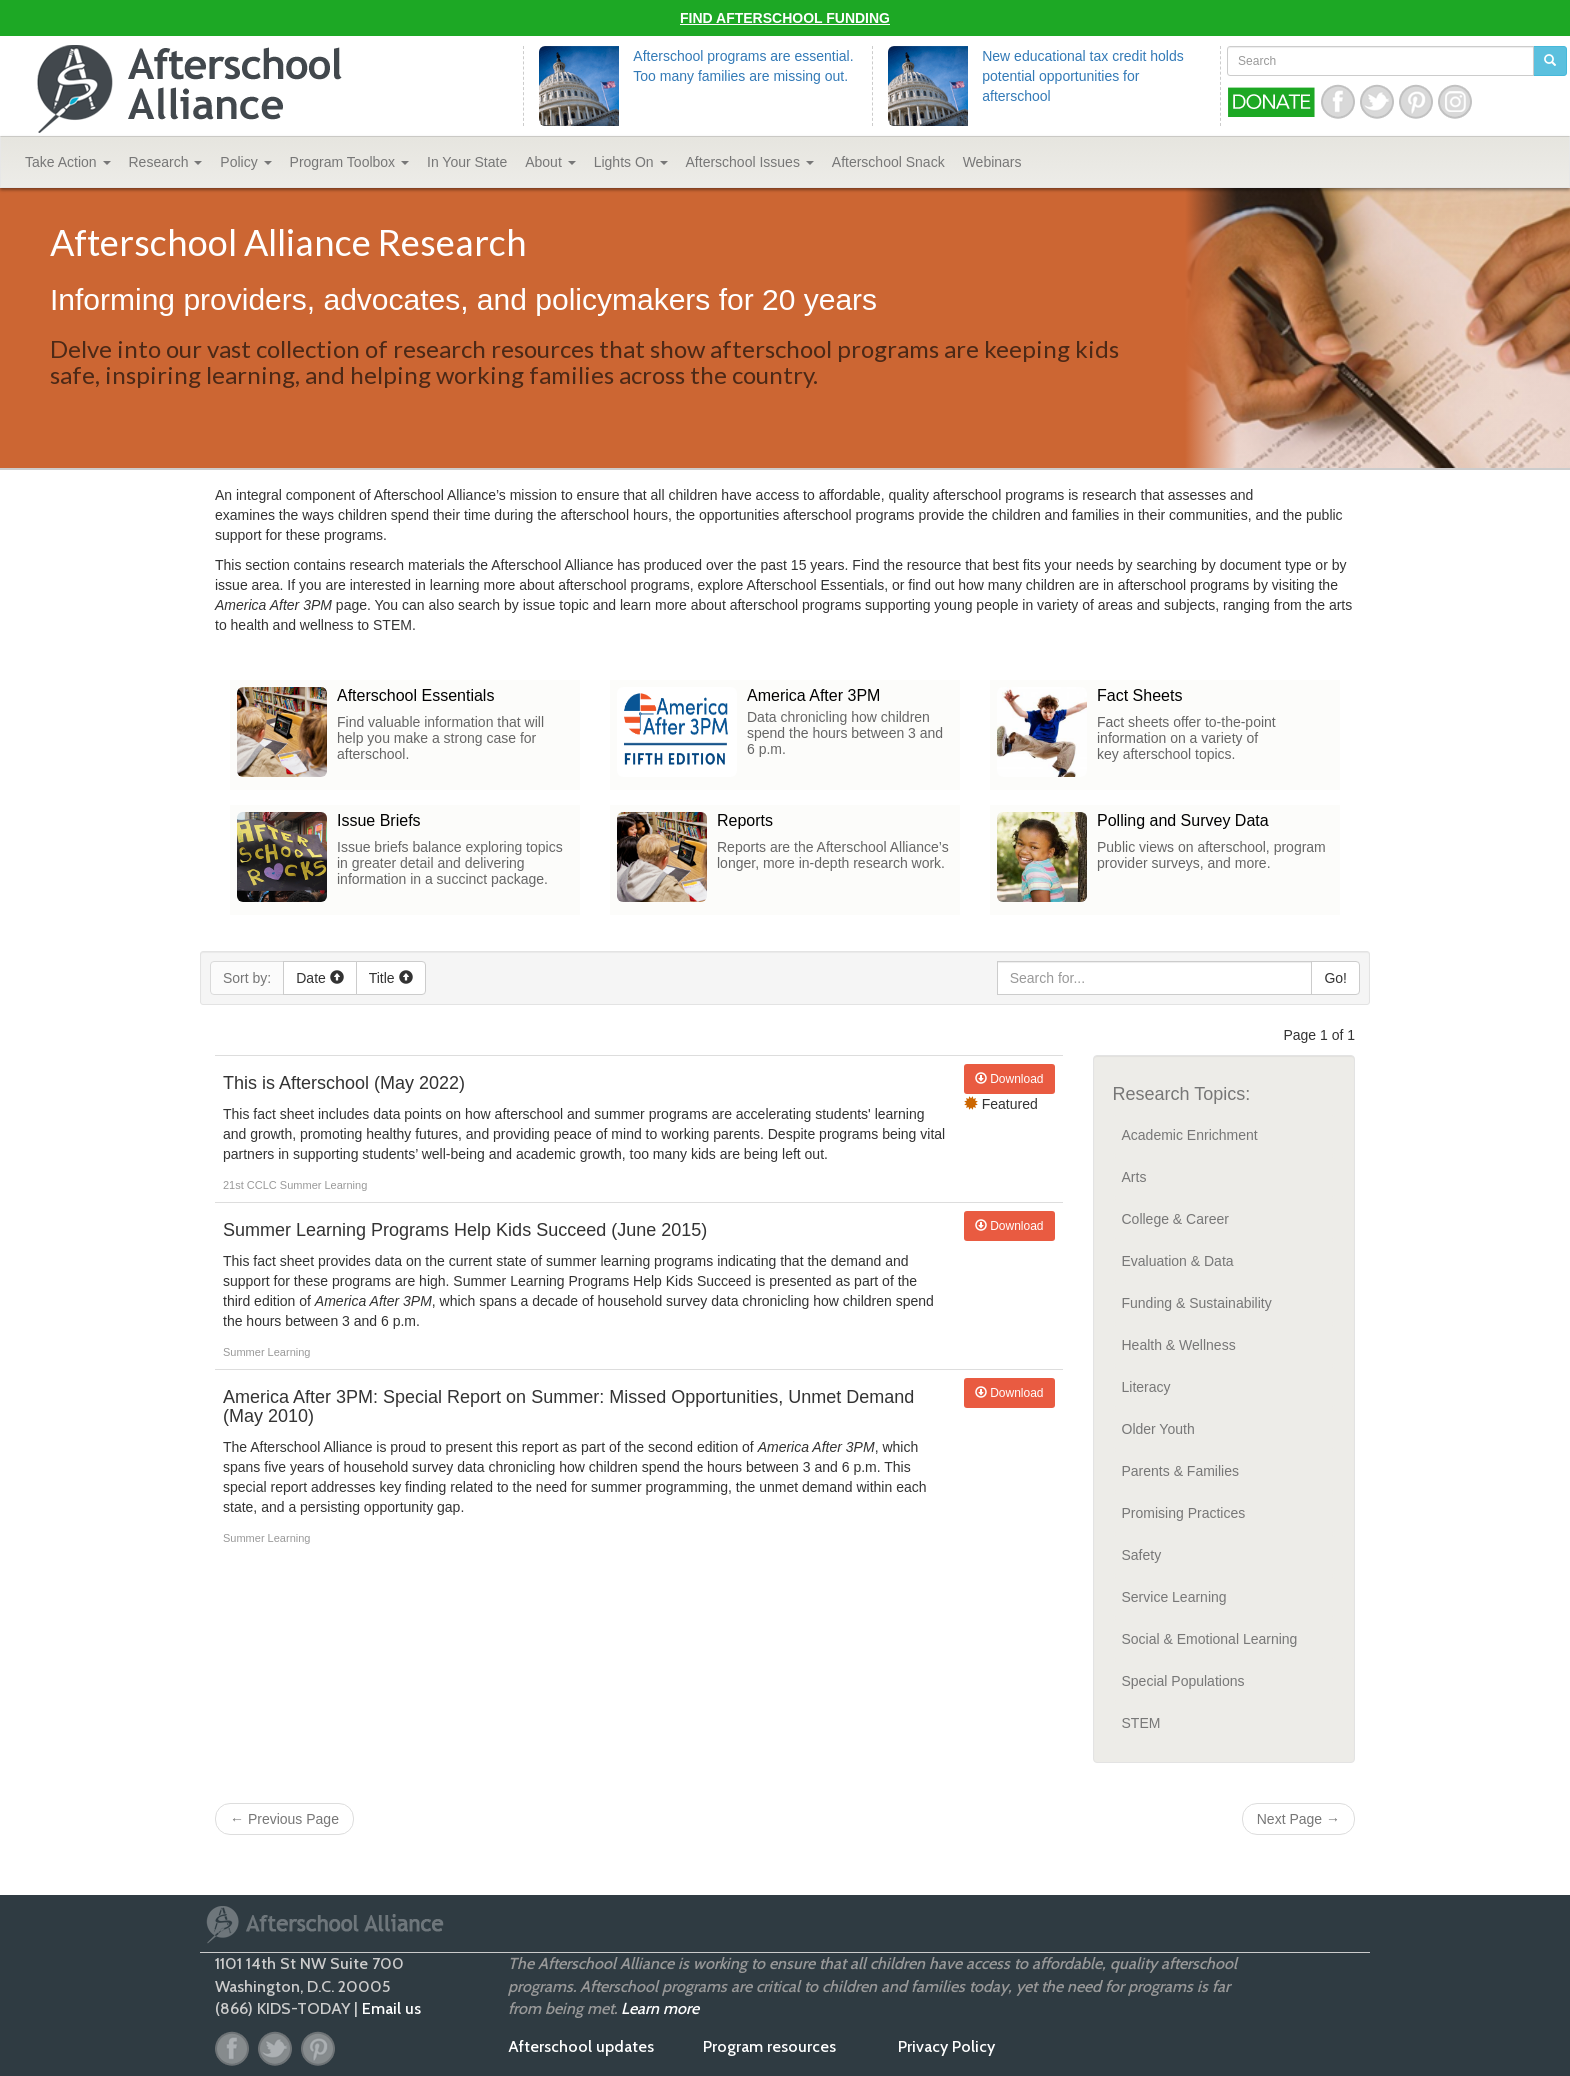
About (550, 162)
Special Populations (1183, 1681)
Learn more (660, 2008)
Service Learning (1174, 1597)
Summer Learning (323, 1185)
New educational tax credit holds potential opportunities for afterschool (1083, 76)
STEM (1141, 1723)
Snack (888, 162)
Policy (245, 162)
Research (166, 162)
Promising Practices (1184, 1513)
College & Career (1175, 1219)
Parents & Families (1180, 1471)
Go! (1335, 978)
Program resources (769, 2046)
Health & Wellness (1179, 1345)
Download (1009, 1079)
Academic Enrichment (1190, 1135)
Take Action (68, 162)
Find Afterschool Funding (785, 18)
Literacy (1146, 1387)
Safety (1142, 1555)
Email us (391, 2008)
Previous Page (284, 1819)
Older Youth (1158, 1429)
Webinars (992, 162)
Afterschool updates (581, 2046)
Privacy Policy (946, 2046)
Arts (1134, 1177)
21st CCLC (251, 1185)
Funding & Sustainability (1197, 1303)
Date (319, 978)
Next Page (1298, 1819)
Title (391, 978)
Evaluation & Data (1178, 1261)
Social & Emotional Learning (1210, 1639)
